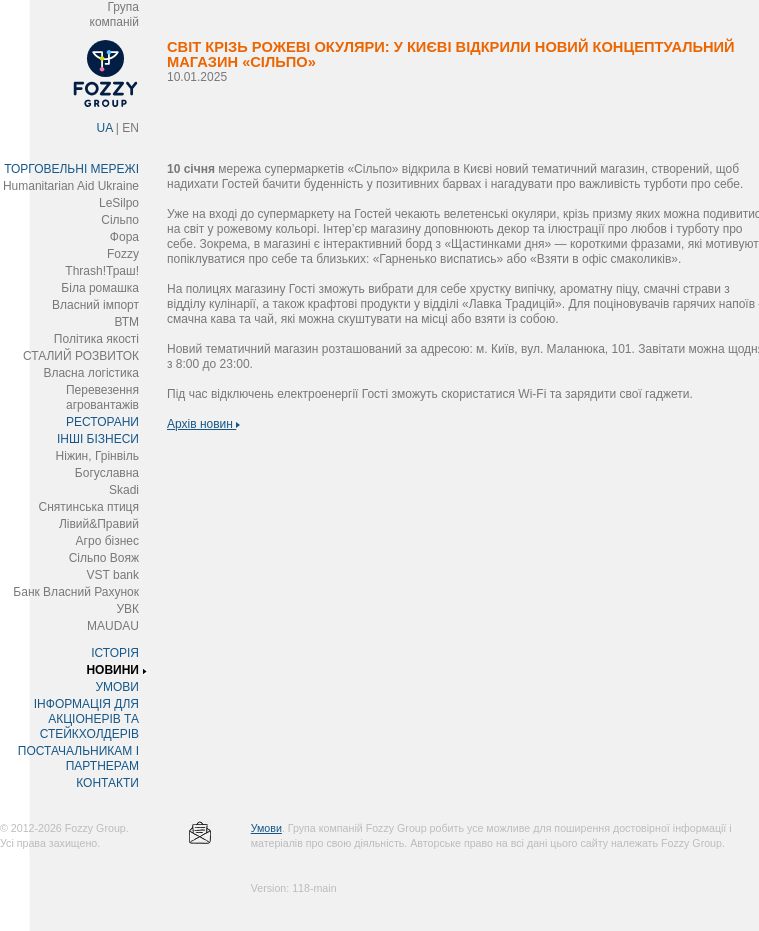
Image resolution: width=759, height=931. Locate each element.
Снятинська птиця (89, 507)
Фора (124, 237)
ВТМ (126, 322)
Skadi (124, 490)
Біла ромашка (100, 288)
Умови (266, 828)
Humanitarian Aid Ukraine (71, 186)
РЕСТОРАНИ (102, 422)
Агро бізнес (107, 541)
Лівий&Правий (99, 524)
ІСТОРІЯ (115, 653)
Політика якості (96, 339)
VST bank (113, 575)
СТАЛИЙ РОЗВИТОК (81, 356)
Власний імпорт (95, 305)
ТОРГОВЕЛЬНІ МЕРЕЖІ (71, 169)
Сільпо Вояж (104, 558)
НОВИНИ (112, 670)
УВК (127, 609)
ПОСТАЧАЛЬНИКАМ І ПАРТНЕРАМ (78, 758)
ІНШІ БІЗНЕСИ (98, 439)
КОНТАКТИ (107, 783)
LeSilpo (119, 203)
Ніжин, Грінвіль (97, 456)
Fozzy (123, 254)
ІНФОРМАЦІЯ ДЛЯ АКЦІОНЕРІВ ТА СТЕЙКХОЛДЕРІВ (86, 719)
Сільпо (120, 220)
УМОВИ (117, 687)
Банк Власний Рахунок (76, 592)
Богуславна (107, 473)
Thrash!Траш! (102, 271)
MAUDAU (113, 626)
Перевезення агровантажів (102, 397)
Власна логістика (91, 373)
